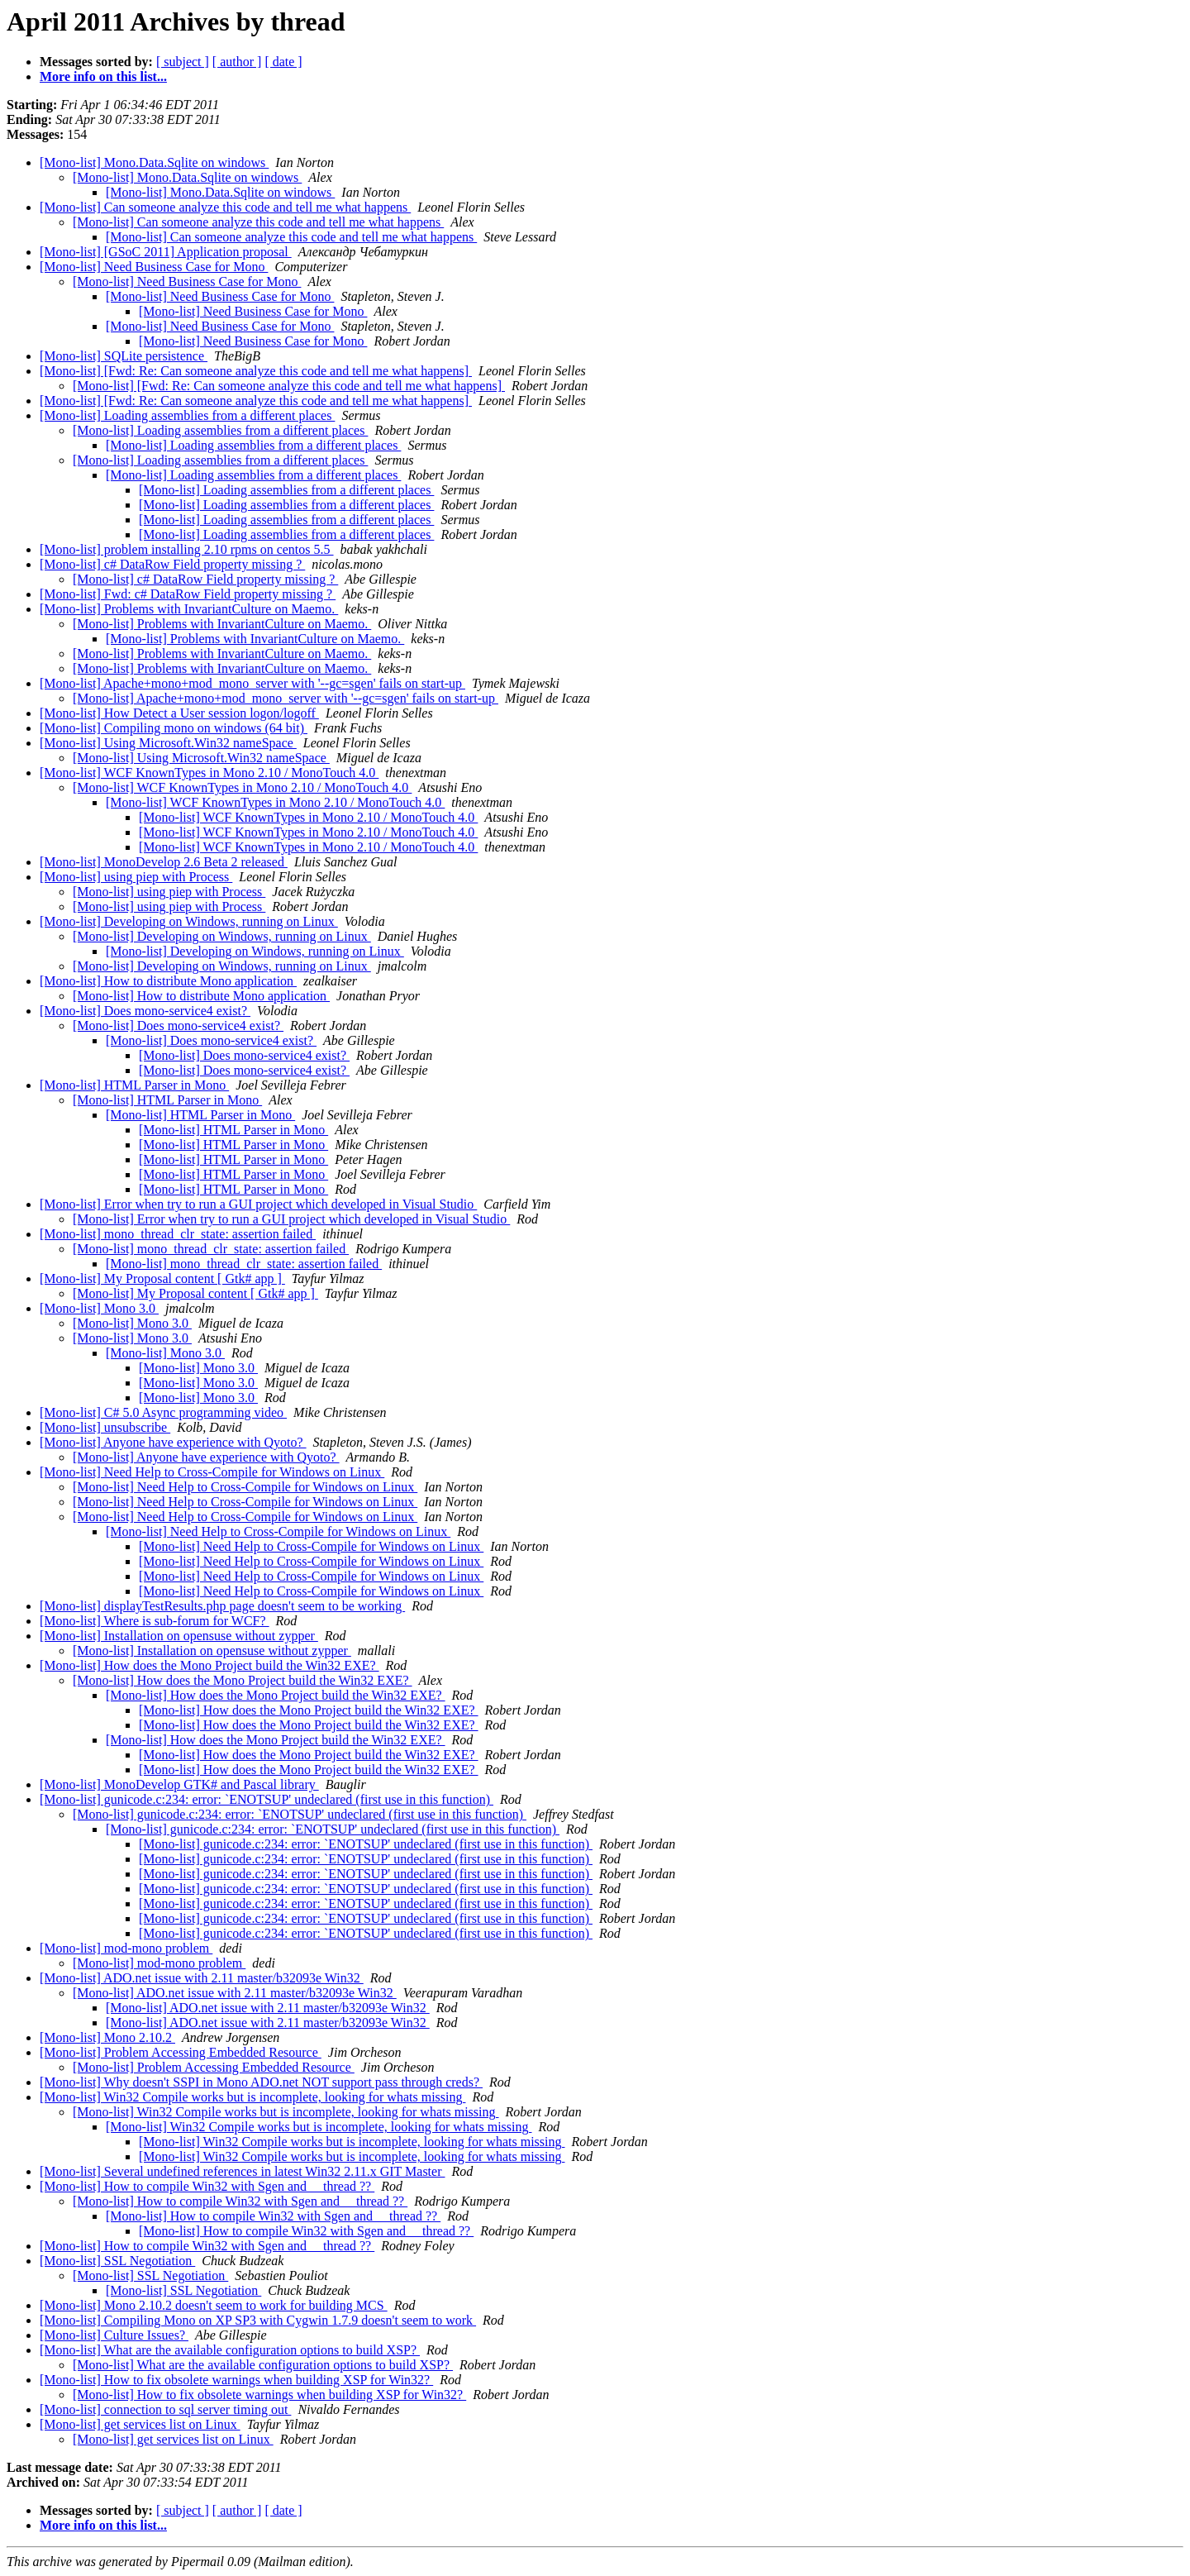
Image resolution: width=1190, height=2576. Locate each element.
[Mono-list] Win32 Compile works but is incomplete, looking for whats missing (252, 2097)
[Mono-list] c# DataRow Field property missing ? (172, 564)
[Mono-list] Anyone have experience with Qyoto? (173, 1442)
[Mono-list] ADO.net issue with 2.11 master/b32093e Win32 (202, 1978)
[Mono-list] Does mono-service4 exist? (145, 1011)
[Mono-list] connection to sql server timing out (165, 2409)
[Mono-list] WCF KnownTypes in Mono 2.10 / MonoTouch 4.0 (209, 773)
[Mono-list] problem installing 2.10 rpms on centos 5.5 (187, 549)
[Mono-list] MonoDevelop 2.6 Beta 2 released (164, 862)
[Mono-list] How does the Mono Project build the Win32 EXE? (209, 1665)
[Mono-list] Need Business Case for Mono (154, 267)
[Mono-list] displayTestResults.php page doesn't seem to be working (222, 1606)
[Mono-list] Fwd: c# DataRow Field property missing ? (188, 594)
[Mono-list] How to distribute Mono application (168, 981)
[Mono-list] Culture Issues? (114, 2335)
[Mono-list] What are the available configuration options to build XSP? (230, 2350)
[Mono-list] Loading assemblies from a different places (187, 415)
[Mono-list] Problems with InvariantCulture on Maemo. (189, 609)
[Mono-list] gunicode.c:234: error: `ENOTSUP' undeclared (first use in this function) (266, 1799)
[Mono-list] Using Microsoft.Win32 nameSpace (168, 743)
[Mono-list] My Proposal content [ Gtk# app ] (162, 1278)
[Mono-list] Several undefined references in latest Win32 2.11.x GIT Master (242, 2171)
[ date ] (283, 62)
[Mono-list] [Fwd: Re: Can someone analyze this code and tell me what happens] (256, 371)
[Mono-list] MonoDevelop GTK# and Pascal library (179, 1784)
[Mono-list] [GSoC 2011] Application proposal (166, 252)
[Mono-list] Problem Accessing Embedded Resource (180, 2052)
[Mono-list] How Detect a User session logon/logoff (179, 713)
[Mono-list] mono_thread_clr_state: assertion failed (178, 1234)
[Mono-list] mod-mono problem (126, 1948)
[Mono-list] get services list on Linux (140, 2424)
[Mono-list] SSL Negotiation (117, 2261)
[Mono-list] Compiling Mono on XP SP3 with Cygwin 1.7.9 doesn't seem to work (258, 2320)
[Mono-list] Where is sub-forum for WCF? (154, 1621)
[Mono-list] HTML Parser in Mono (134, 1085)
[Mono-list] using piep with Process (136, 877)
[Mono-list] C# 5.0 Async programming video (163, 1412)
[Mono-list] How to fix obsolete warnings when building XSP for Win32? (236, 2380)
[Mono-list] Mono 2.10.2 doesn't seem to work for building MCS (214, 2305)
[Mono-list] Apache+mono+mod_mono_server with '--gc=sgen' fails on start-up (252, 683)
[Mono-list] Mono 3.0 (99, 1308)
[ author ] (237, 62)
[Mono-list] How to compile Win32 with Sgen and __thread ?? (207, 2186)
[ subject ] (182, 62)
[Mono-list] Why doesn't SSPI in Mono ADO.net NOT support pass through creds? (261, 2082)
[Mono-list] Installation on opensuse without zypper (179, 1636)
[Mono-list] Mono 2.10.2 (107, 2037)
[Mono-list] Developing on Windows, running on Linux (189, 921)
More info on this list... (103, 76)
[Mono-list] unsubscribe (105, 1427)
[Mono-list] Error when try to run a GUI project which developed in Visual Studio (258, 1204)
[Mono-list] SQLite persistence (123, 356)
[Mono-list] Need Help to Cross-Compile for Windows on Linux (212, 1472)
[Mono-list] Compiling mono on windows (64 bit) (173, 728)
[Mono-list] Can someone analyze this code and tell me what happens (225, 207)
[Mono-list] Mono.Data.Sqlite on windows (154, 162)
